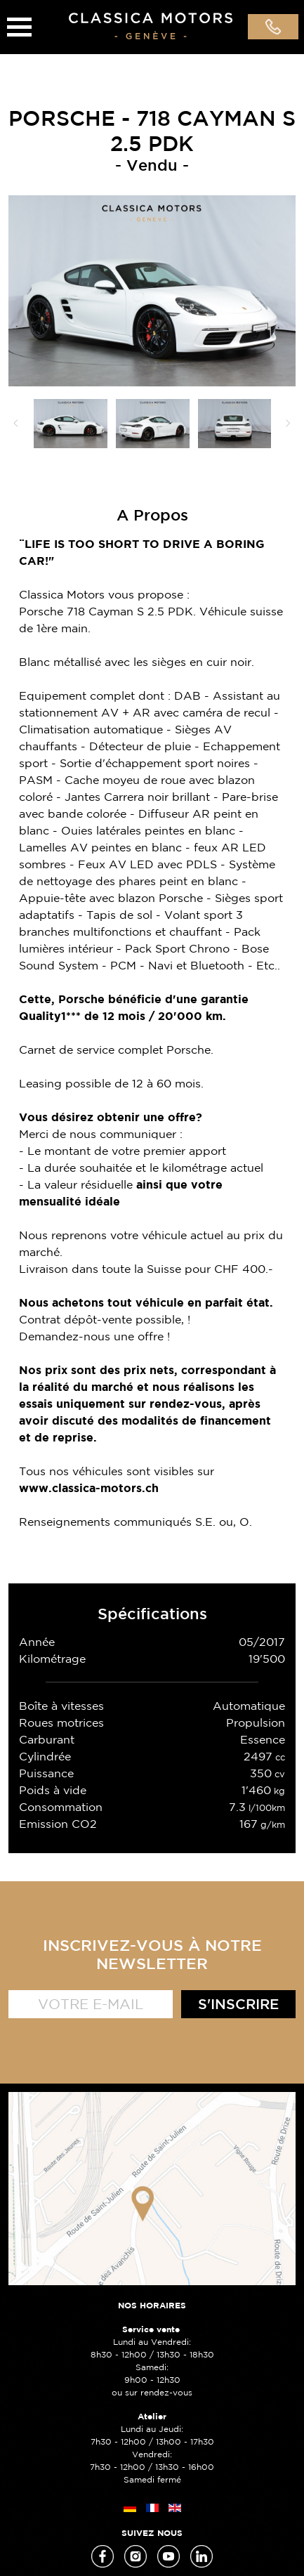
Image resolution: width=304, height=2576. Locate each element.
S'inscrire (238, 2004)
